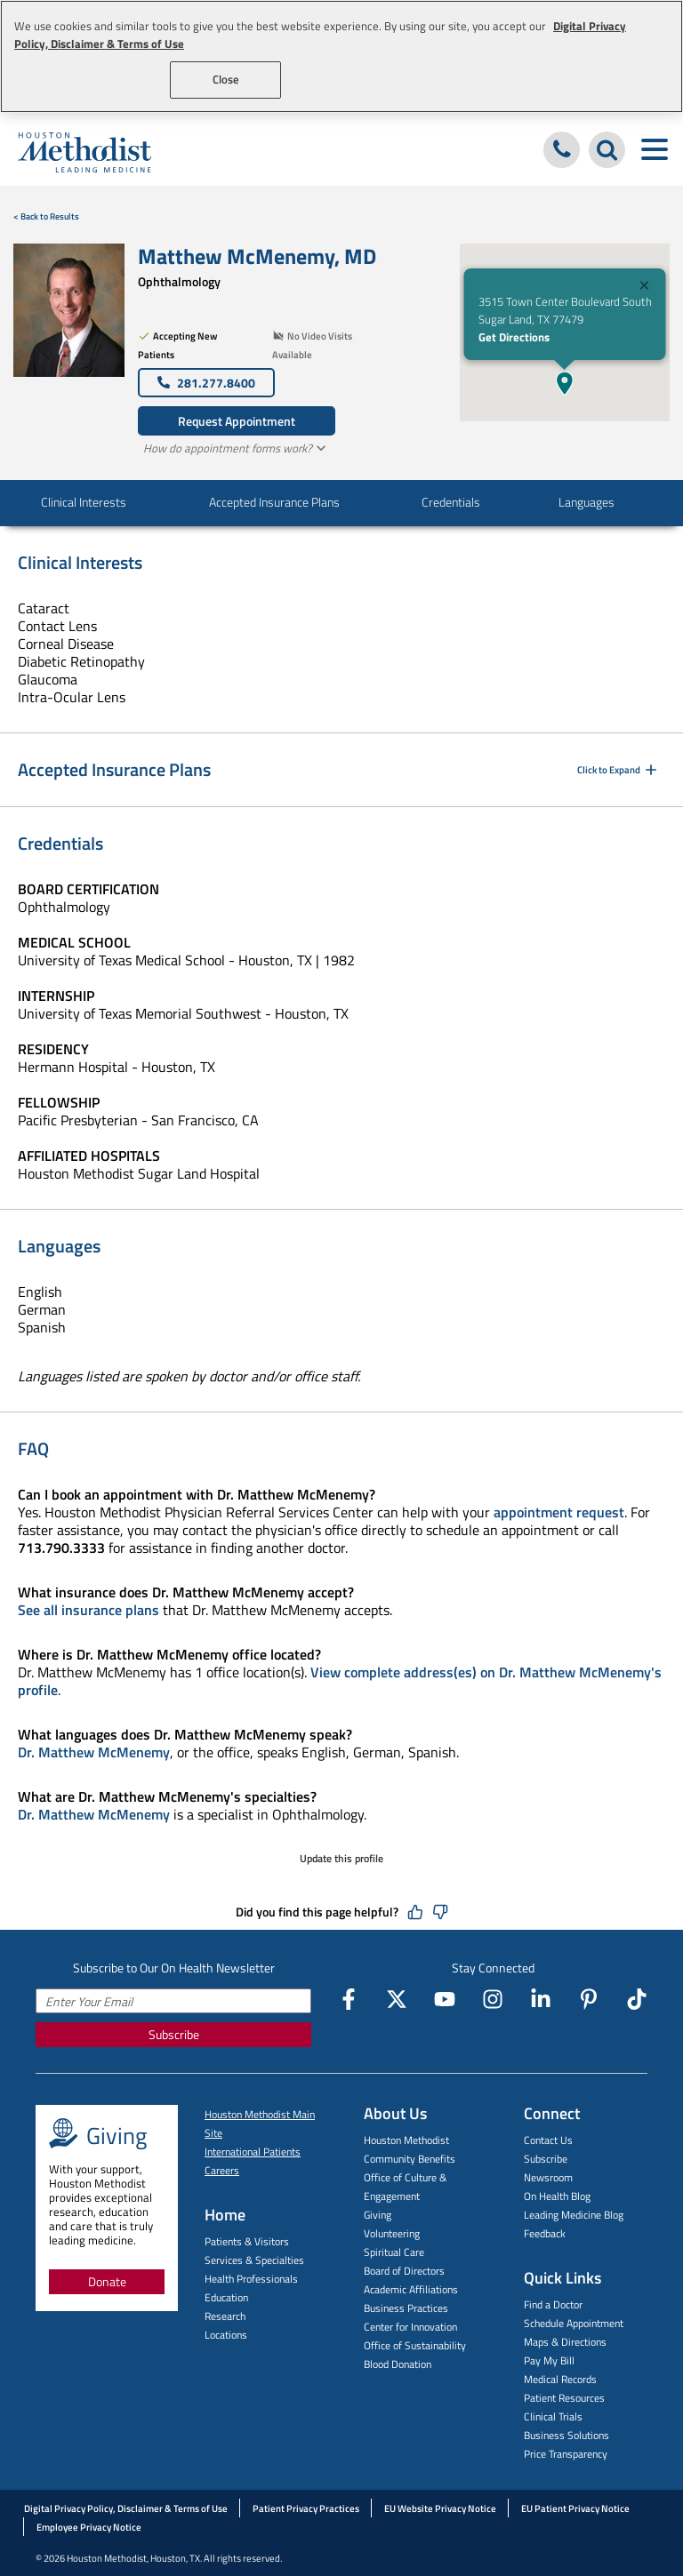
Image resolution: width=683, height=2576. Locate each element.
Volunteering (392, 2233)
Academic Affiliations (411, 2289)
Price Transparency (565, 2453)
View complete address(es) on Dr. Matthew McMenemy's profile (340, 1680)
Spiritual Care (394, 2252)
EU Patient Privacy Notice (575, 2508)
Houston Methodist (406, 2140)
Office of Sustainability (415, 2345)
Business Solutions (566, 2435)
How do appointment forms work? (236, 448)
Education (226, 2297)
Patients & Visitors (247, 2241)
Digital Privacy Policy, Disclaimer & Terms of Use (126, 2508)
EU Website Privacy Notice (440, 2508)
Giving (377, 2214)
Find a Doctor (553, 2304)
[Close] (644, 287)
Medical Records (560, 2379)
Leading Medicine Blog (573, 2214)
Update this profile (341, 1858)
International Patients (253, 2151)
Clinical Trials (553, 2416)
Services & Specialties (254, 2260)
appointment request (559, 1512)
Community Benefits (409, 2158)
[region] (341, 56)
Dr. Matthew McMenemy (94, 1752)
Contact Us (548, 2140)
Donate (107, 2281)
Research (225, 2316)
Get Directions (513, 337)
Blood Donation (397, 2364)
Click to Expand (618, 770)
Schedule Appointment (573, 2323)
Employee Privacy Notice (88, 2527)
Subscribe (174, 2034)
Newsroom (548, 2177)
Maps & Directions (565, 2341)
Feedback (545, 2233)
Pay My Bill (549, 2360)
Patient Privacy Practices (306, 2508)
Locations (226, 2334)
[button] (564, 383)
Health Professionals (251, 2278)
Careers (222, 2170)
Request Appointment (236, 421)
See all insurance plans (88, 1609)
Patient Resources (564, 2397)
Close (226, 79)
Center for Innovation (410, 2326)
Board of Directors (404, 2270)
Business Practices (406, 2308)
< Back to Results (46, 216)
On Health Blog (557, 2196)
